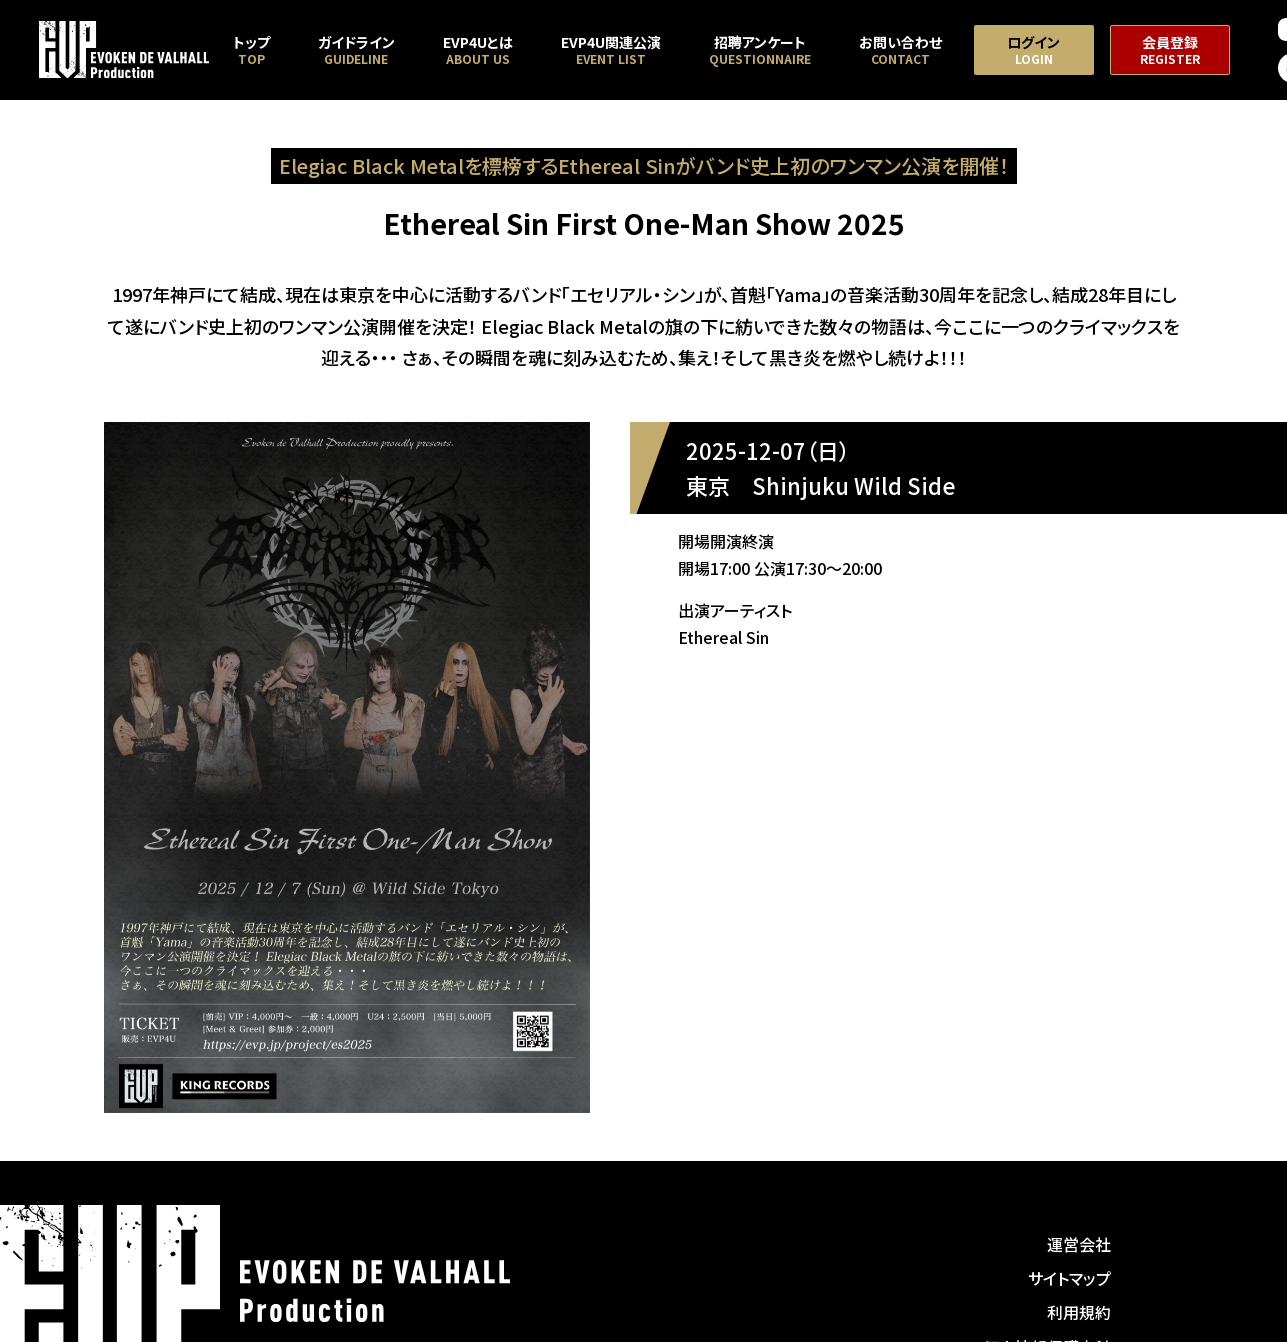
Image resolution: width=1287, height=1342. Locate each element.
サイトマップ (1069, 1278)
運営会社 (1079, 1244)
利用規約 (1079, 1312)
